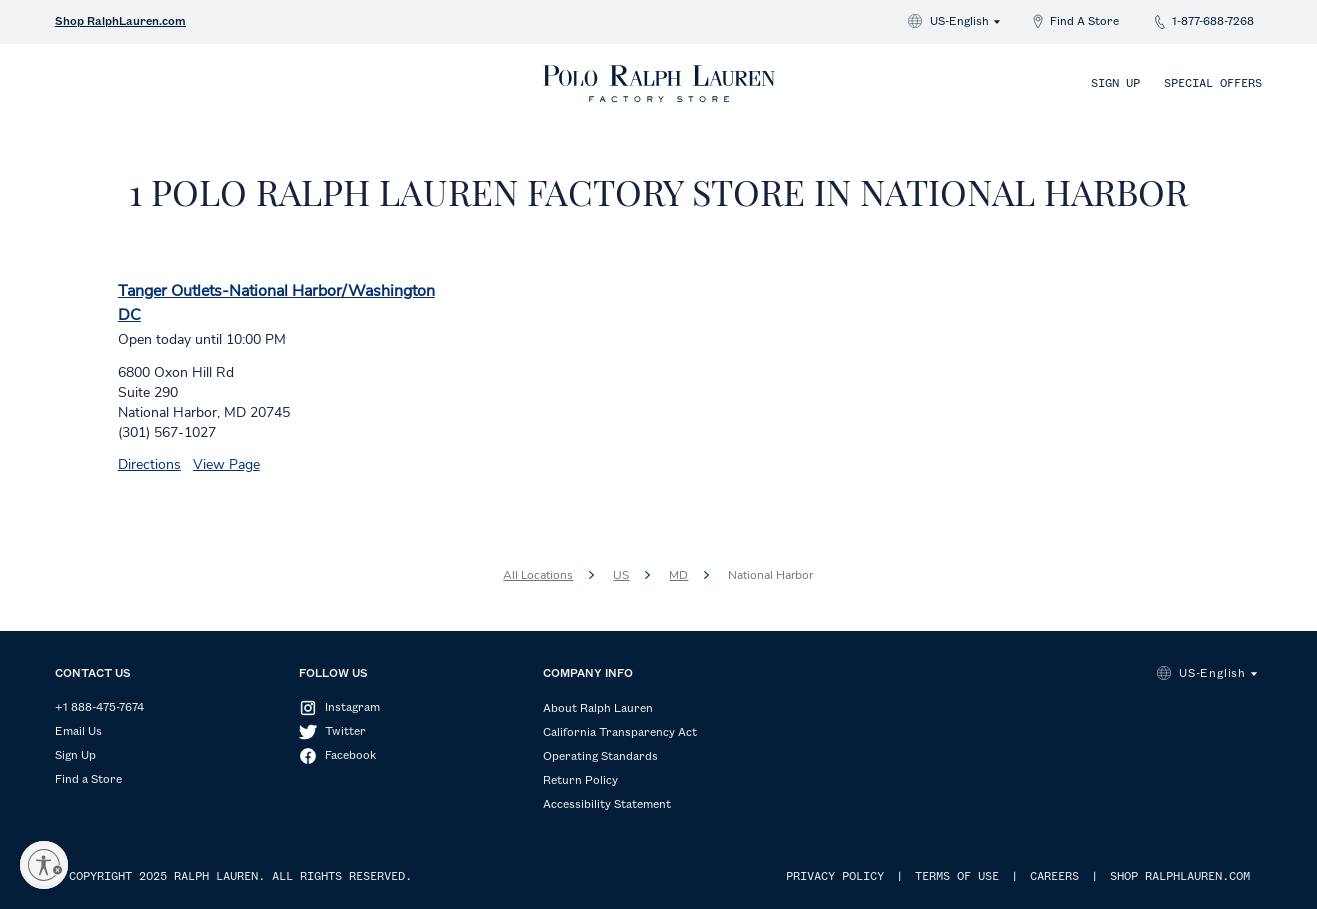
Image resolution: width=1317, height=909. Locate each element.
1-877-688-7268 (1213, 22)
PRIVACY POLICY (835, 877)
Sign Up (1115, 84)
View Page (226, 464)
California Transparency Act (620, 733)
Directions (149, 464)
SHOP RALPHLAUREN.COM (1180, 877)
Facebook (350, 756)
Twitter (345, 732)
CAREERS (1054, 877)
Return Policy (580, 781)
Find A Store (1084, 22)
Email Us (78, 732)
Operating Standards (600, 757)
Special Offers (1213, 84)
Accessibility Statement (607, 805)
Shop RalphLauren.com (120, 22)
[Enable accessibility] (44, 865)
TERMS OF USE (957, 877)
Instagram (352, 708)
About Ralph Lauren (598, 709)
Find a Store (88, 780)
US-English (959, 22)
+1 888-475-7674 (99, 708)
